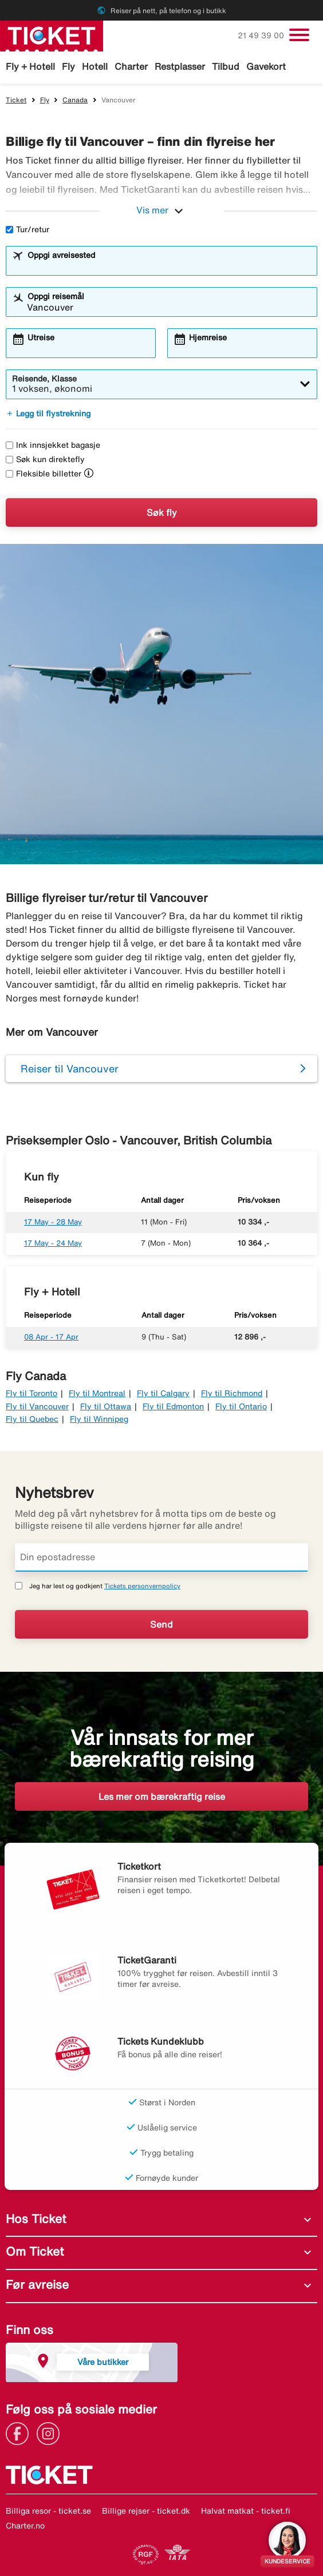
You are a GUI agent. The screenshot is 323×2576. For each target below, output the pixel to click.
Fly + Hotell (30, 66)
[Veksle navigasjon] (299, 35)
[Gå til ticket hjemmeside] (51, 34)
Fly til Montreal (97, 1393)
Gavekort (266, 66)
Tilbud (225, 66)
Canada (75, 100)
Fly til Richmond (231, 1393)
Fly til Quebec (32, 1419)
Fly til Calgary (163, 1393)
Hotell (95, 66)
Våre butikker (102, 2362)
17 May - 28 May (53, 1222)
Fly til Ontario (241, 1406)
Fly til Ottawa (105, 1406)
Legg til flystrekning (48, 414)
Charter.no (25, 2526)
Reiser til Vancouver (70, 1068)
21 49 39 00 (262, 35)
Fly (68, 66)
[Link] (20, 2432)
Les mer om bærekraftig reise (162, 1796)
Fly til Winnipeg (99, 1419)
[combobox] (169, 266)
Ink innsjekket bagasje (53, 445)
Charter (131, 66)
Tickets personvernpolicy (142, 1586)
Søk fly (162, 512)
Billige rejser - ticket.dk (146, 2511)
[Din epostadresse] (161, 1557)
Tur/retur (27, 229)
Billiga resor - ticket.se (48, 2511)
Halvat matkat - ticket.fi (245, 2511)
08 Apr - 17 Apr (51, 1337)
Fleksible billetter (43, 474)
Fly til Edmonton (173, 1406)
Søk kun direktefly (45, 459)
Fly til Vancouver (37, 1406)
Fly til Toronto (31, 1393)
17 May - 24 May (53, 1243)
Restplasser (180, 66)
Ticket (16, 100)
